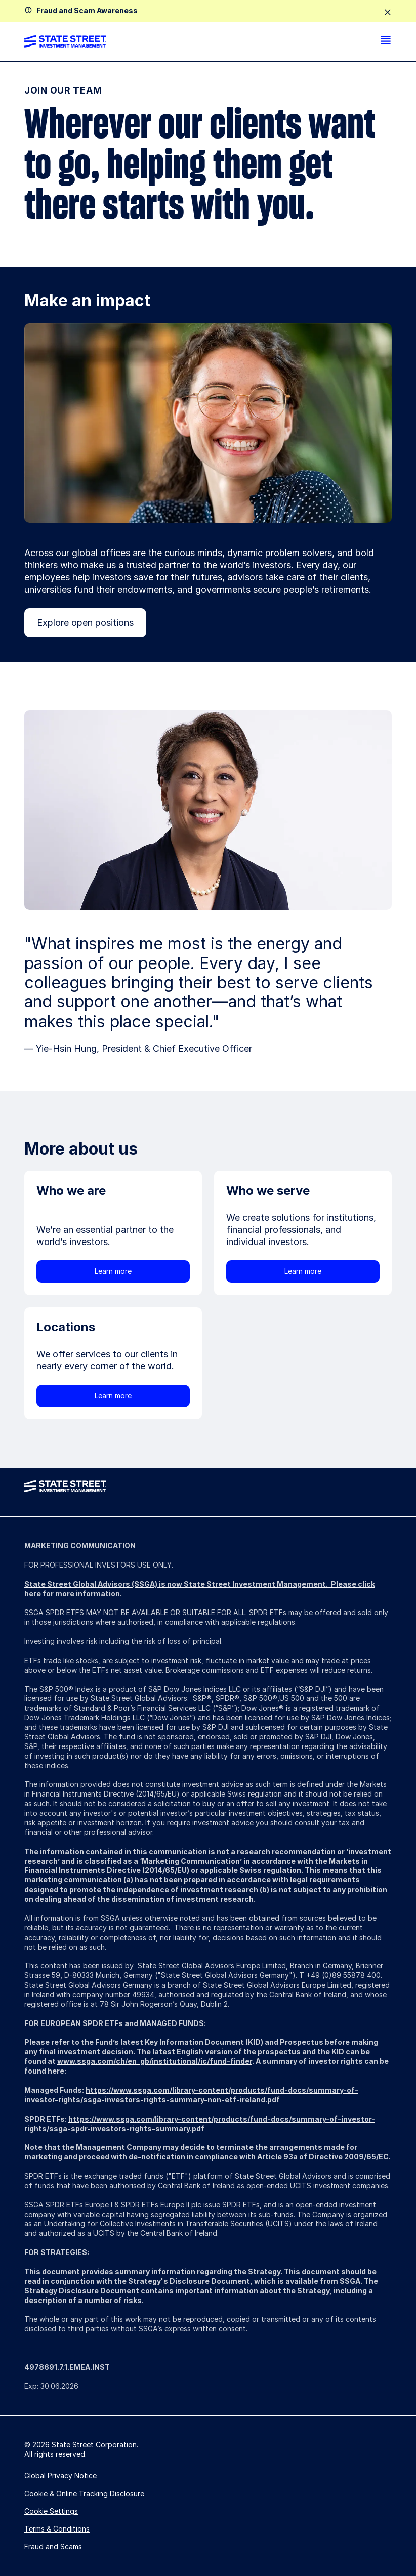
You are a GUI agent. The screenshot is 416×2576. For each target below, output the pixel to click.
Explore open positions (85, 622)
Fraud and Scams (53, 2546)
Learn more (113, 1271)
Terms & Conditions (57, 2528)
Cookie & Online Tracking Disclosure (84, 2493)
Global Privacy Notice (60, 2475)
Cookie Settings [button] (51, 2511)
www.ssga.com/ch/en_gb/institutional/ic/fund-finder (154, 2061)
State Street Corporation (94, 2444)
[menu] (386, 41)
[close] (388, 13)
